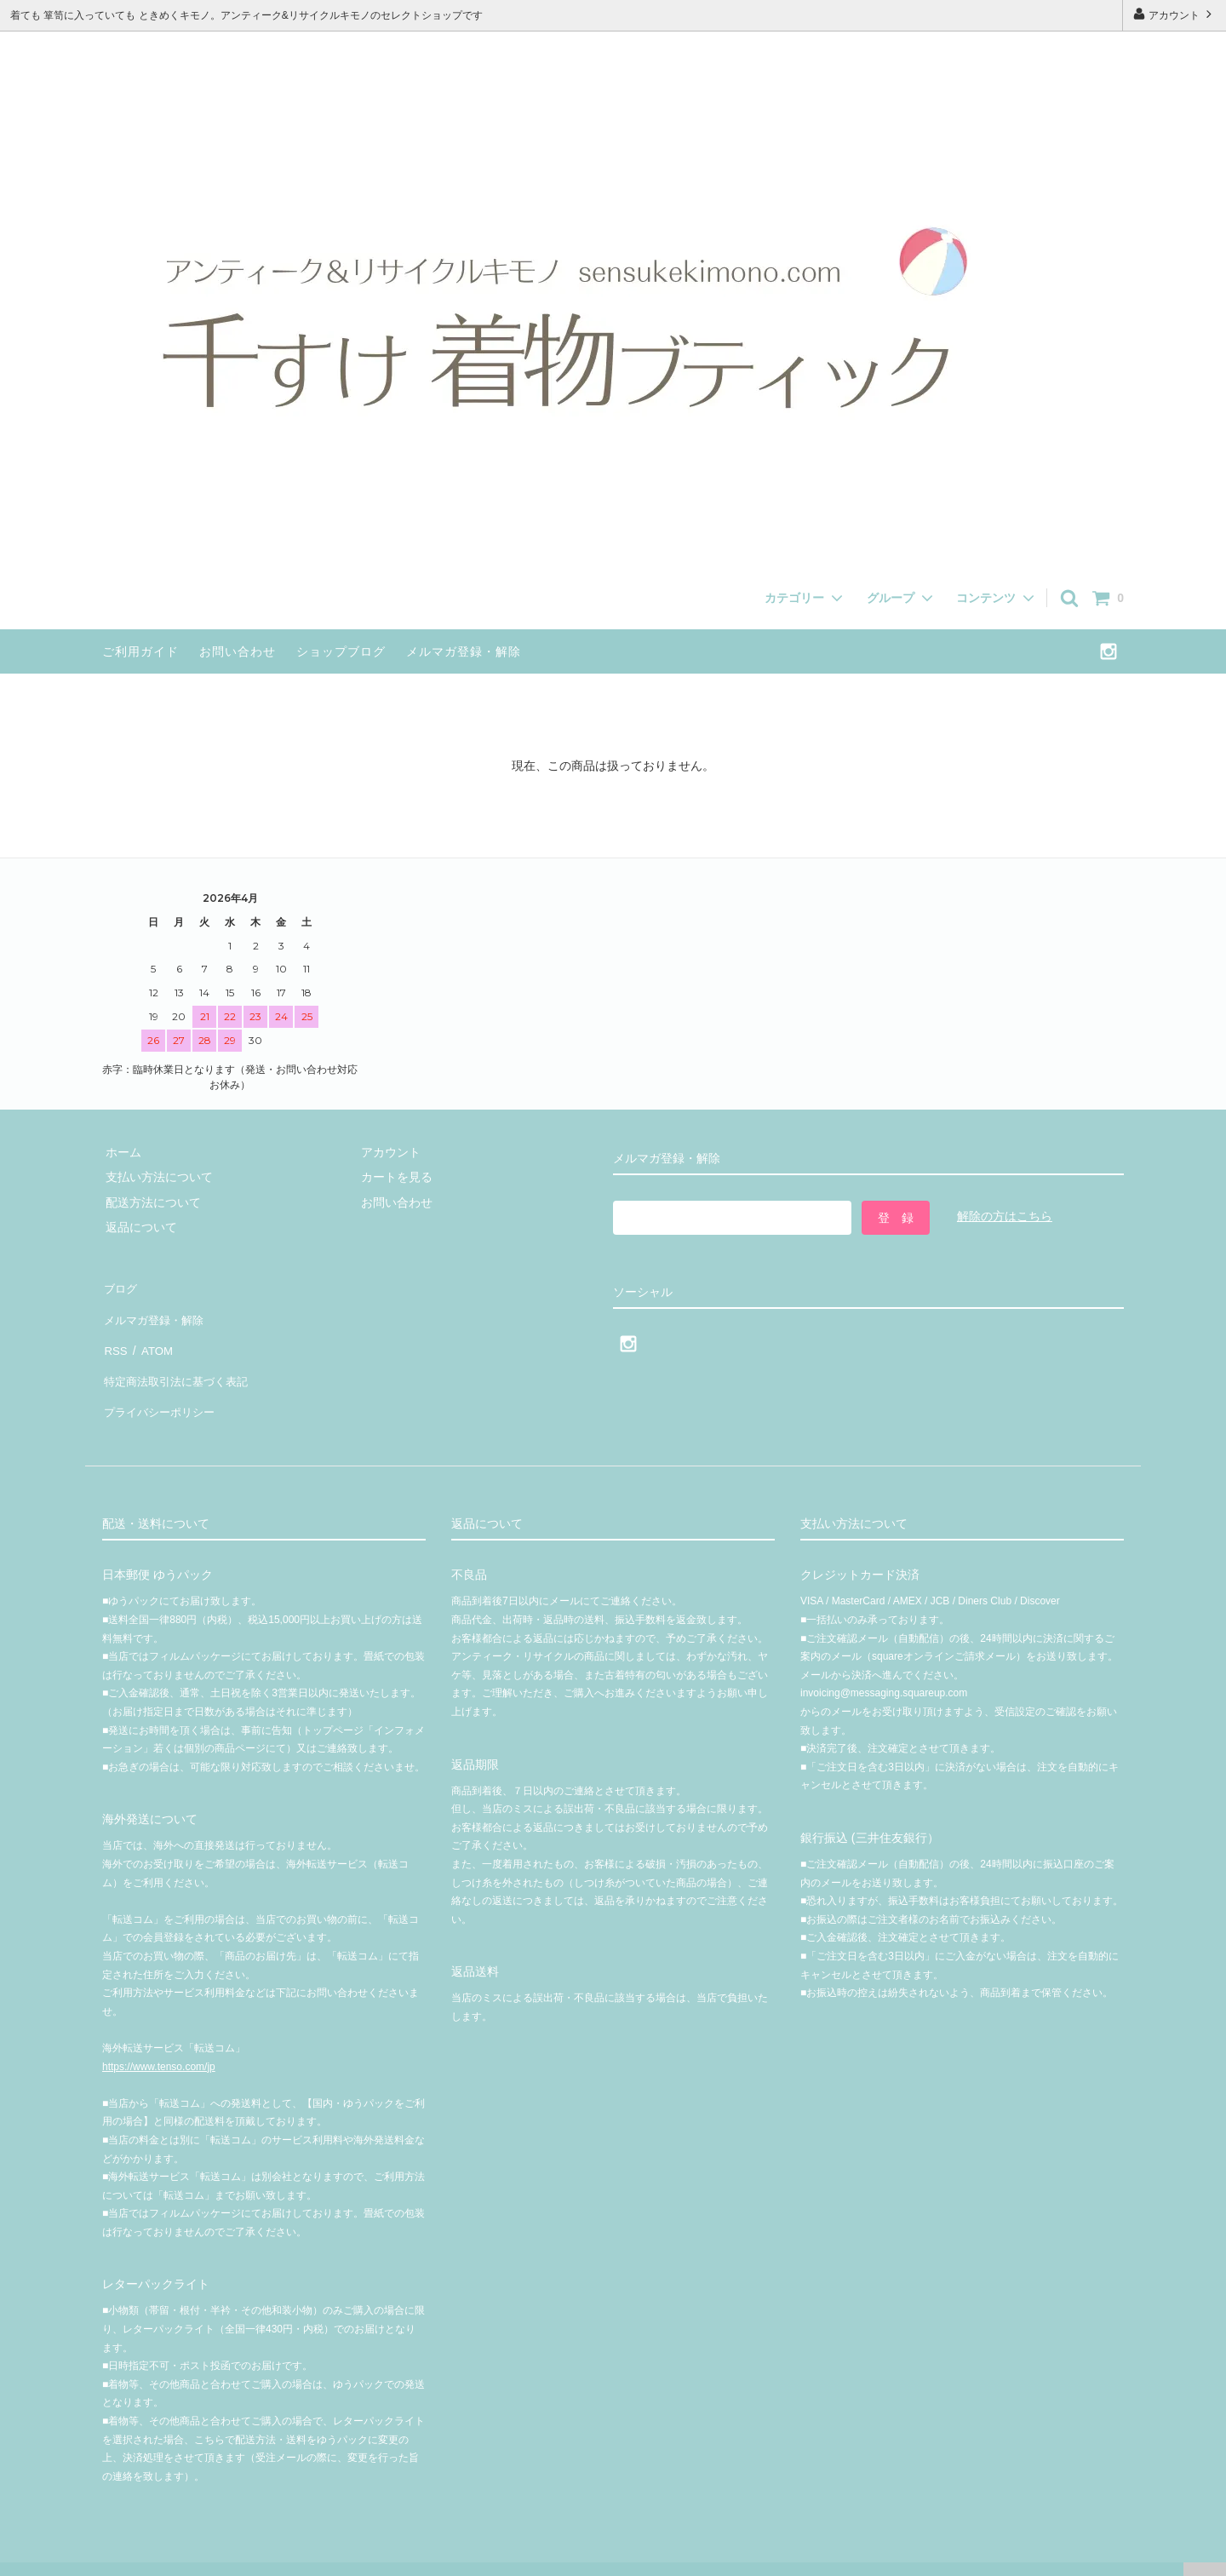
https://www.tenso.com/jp (158, 2037)
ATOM (152, 1336)
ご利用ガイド (140, 651)
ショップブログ (341, 651)
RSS (114, 1336)
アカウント (1174, 14)
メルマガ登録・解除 (463, 651)
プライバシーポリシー (161, 1386)
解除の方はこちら (1004, 1216)
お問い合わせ (237, 651)
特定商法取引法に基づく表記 (179, 1361)
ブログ (120, 1286)
